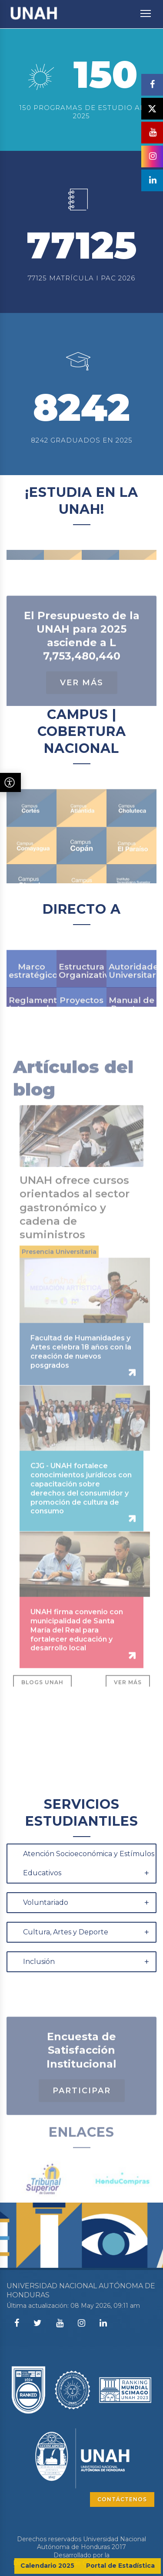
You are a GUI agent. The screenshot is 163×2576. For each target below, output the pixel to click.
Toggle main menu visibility (146, 9)
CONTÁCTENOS (122, 2499)
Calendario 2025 (47, 2565)
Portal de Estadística (120, 2565)
